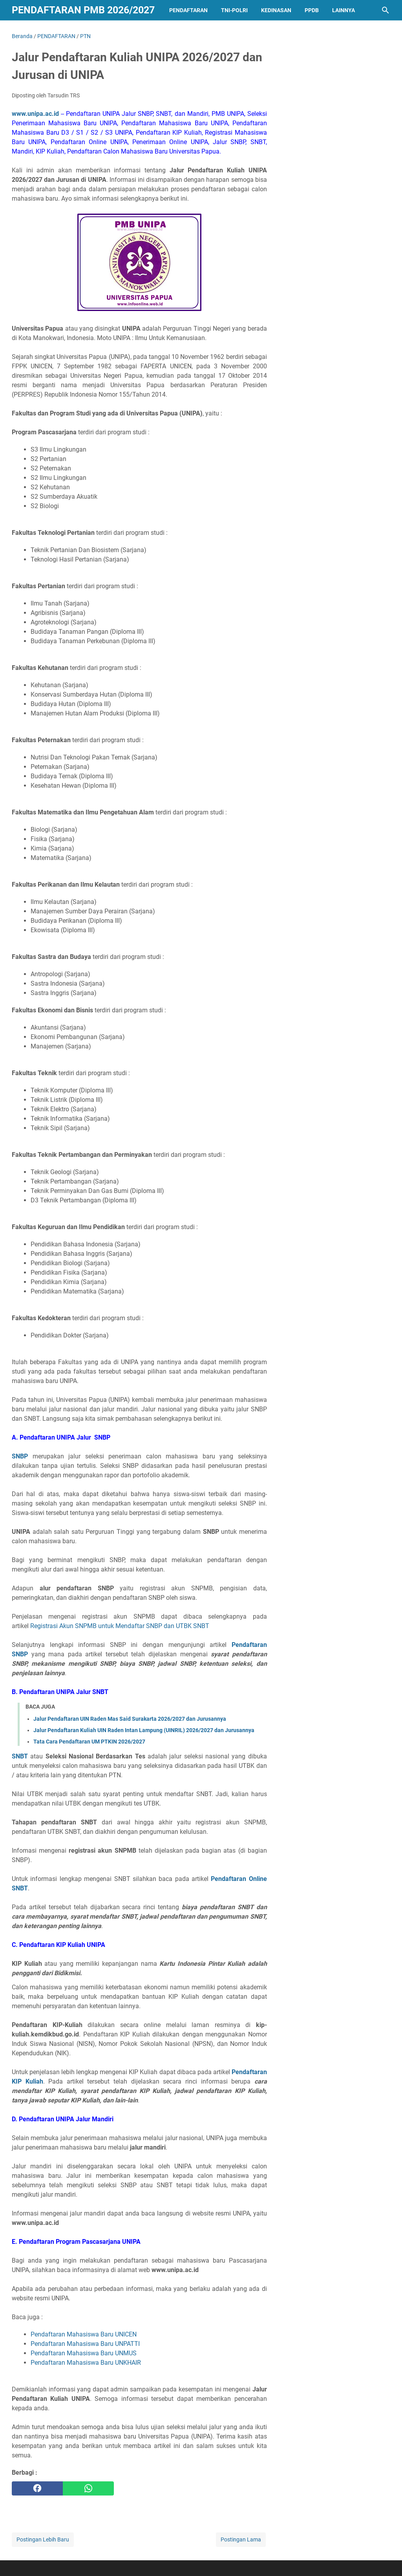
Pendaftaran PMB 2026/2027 (83, 10)
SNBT (20, 1756)
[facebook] (37, 2488)
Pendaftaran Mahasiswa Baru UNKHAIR (86, 2362)
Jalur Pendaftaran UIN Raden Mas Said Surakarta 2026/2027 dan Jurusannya (129, 1719)
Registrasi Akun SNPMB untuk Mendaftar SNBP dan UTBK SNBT (119, 1626)
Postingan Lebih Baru (42, 2539)
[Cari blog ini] (385, 10)
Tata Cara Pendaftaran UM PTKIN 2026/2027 (89, 1741)
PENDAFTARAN (188, 10)
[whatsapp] (88, 2488)
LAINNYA (343, 10)
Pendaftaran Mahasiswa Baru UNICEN (84, 2334)
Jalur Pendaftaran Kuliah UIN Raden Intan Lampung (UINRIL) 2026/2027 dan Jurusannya (143, 1730)
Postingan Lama (241, 2539)
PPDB (312, 10)
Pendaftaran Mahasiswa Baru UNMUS (84, 2353)
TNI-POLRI (234, 10)
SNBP (20, 1456)
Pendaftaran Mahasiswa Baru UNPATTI (85, 2343)
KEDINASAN (276, 10)
